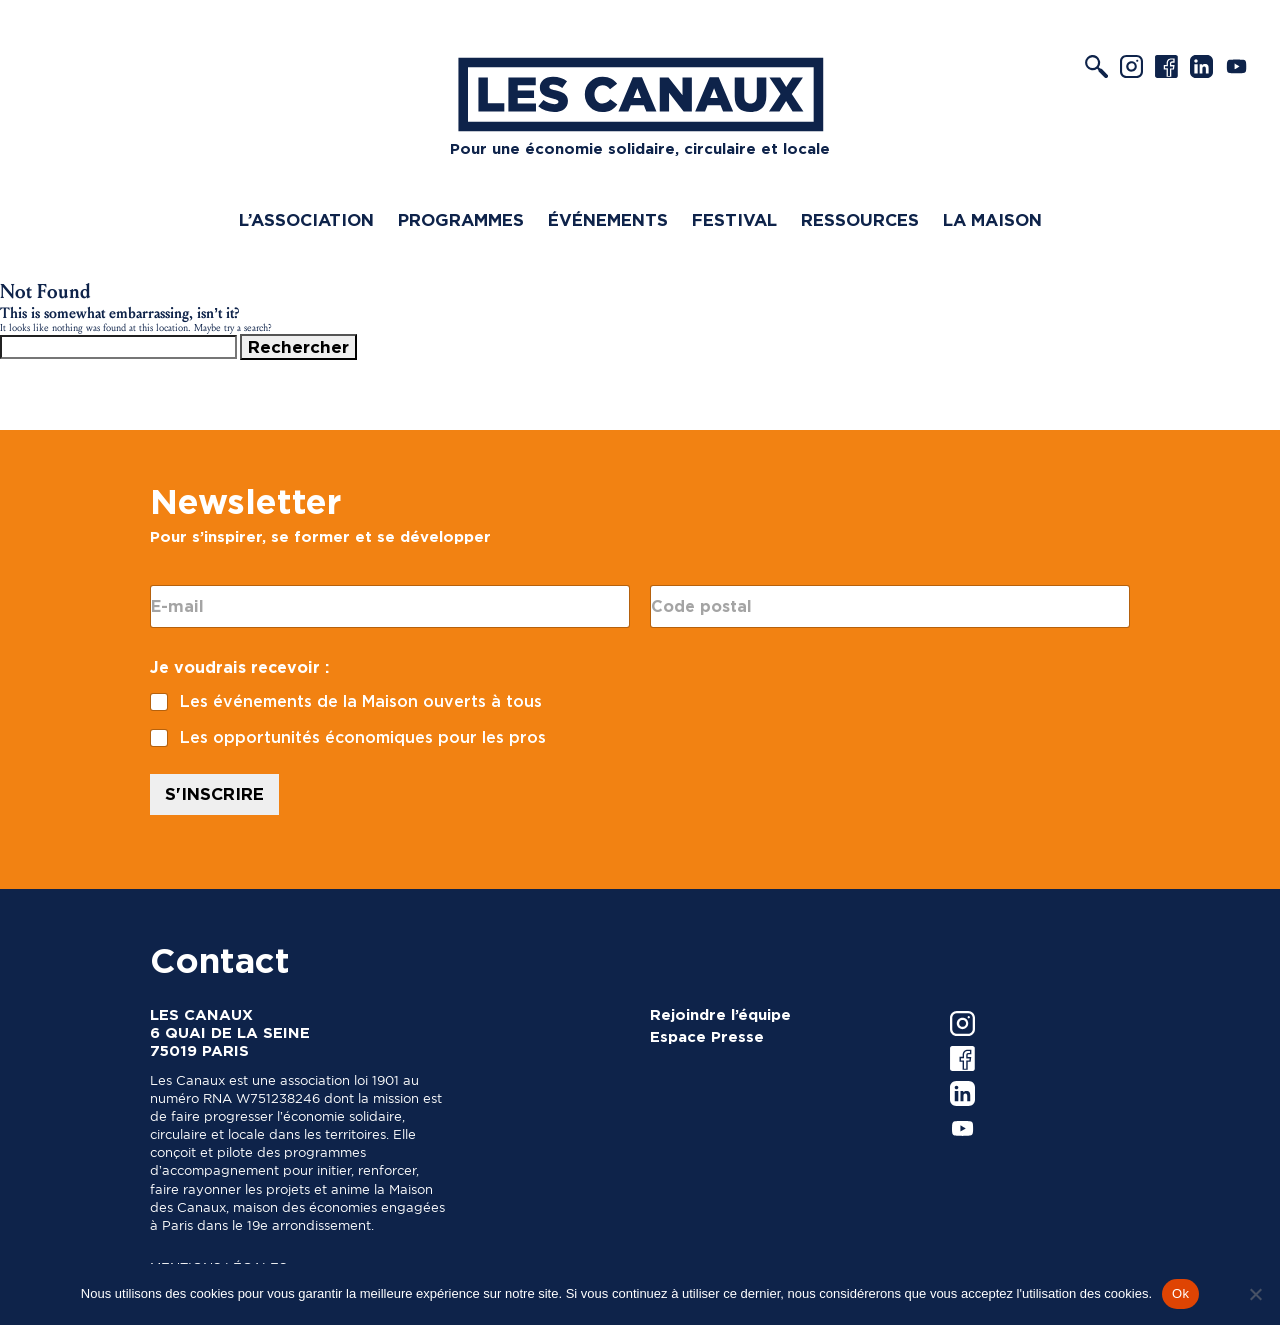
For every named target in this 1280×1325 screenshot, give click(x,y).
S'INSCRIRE (214, 794)
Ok (1180, 1293)
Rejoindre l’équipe (720, 1015)
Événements (608, 220)
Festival (734, 220)
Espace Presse (707, 1037)
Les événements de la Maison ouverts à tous (361, 701)
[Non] (1255, 1294)
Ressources (860, 220)
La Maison (992, 220)
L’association (306, 220)
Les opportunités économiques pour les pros (363, 737)
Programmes (461, 220)
